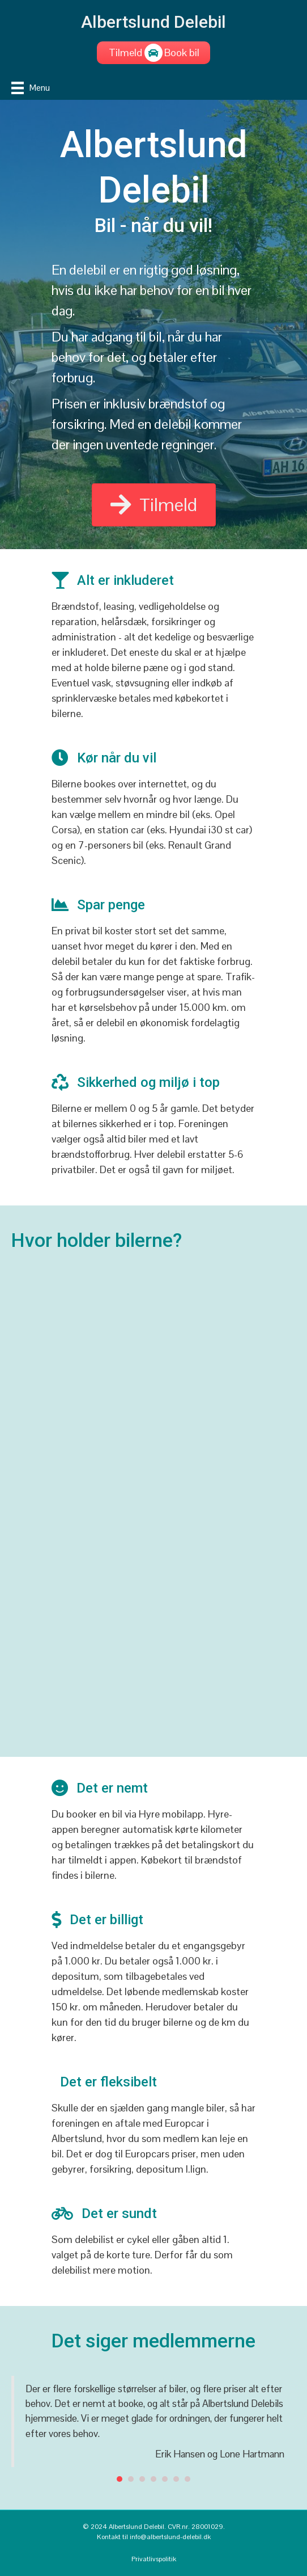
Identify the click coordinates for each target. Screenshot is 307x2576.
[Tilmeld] (125, 52)
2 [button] (131, 2479)
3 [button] (142, 2479)
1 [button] (119, 2479)
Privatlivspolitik (153, 2559)
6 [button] (176, 2479)
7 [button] (187, 2479)
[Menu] (30, 88)
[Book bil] (182, 52)
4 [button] (153, 2479)
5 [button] (165, 2479)
